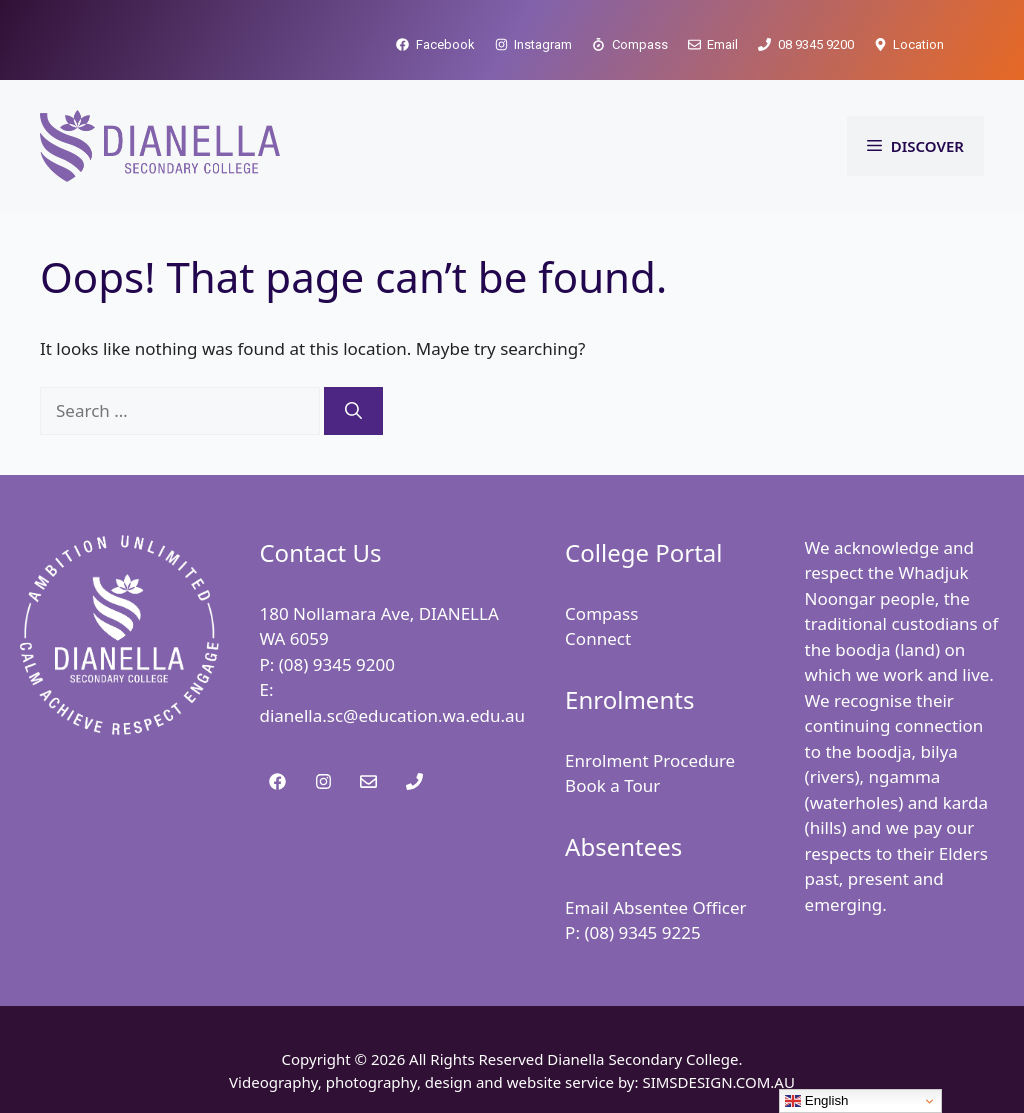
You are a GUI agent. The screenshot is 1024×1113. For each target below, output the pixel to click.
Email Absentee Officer (656, 907)
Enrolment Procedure (650, 760)
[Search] (353, 411)
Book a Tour (612, 785)
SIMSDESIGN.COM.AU (718, 1082)
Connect (598, 638)
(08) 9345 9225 (642, 932)
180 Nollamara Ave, (338, 613)
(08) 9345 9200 (337, 664)
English (816, 1101)
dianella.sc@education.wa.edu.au (392, 715)
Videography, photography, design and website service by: (435, 1082)
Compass (601, 613)
